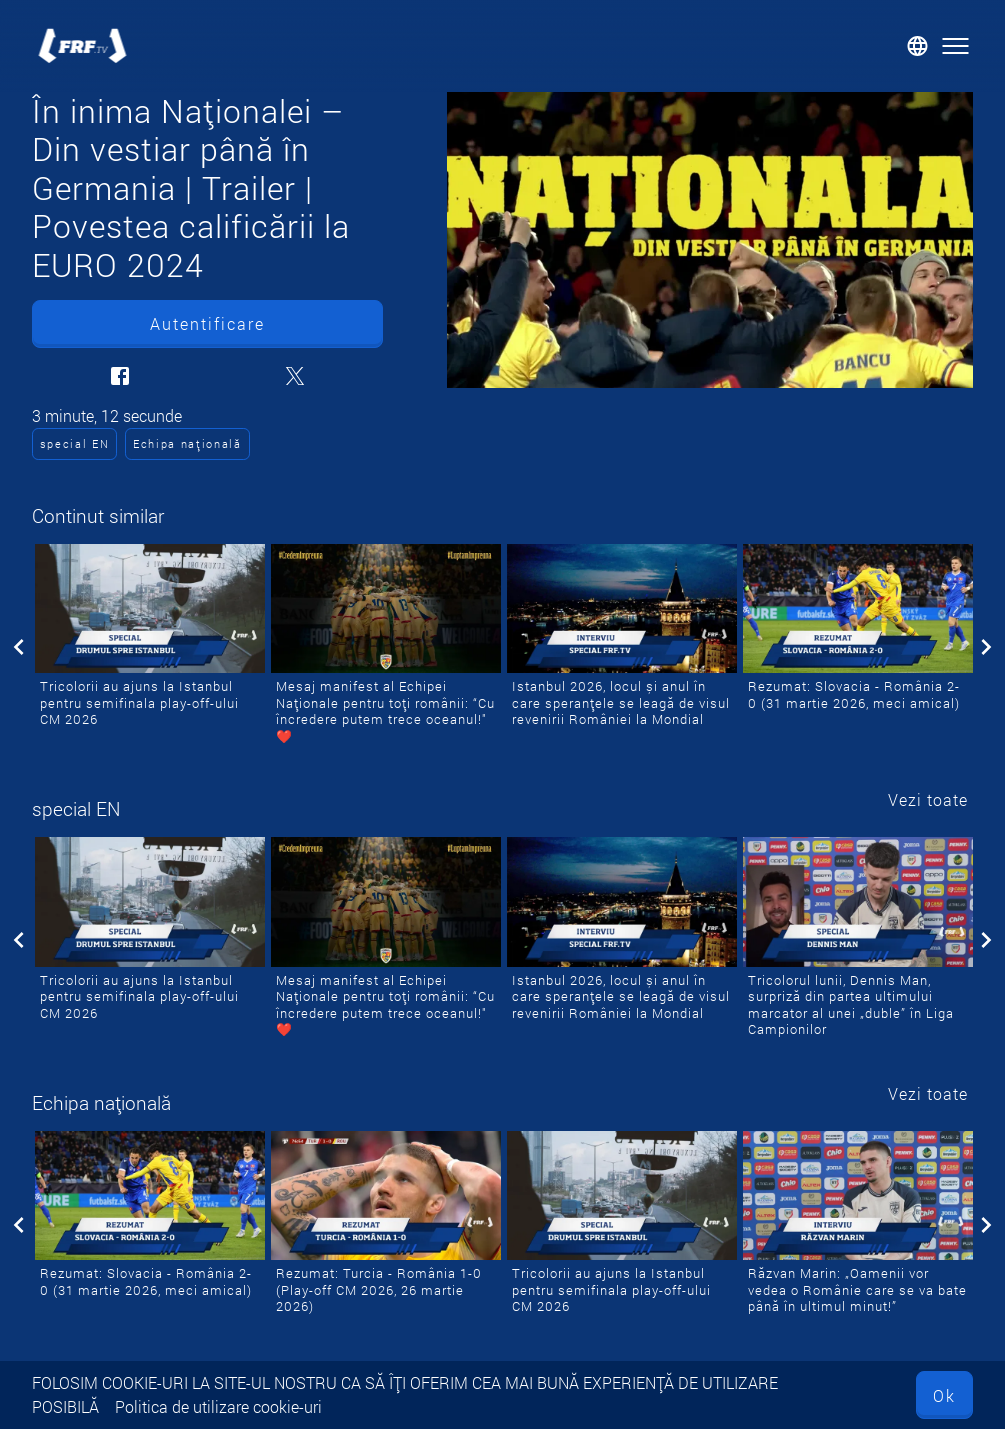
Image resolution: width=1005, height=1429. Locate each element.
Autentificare (207, 323)
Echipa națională (187, 443)
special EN (75, 443)
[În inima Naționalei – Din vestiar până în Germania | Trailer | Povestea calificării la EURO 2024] (710, 240)
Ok (944, 1395)
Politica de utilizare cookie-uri (218, 1406)
